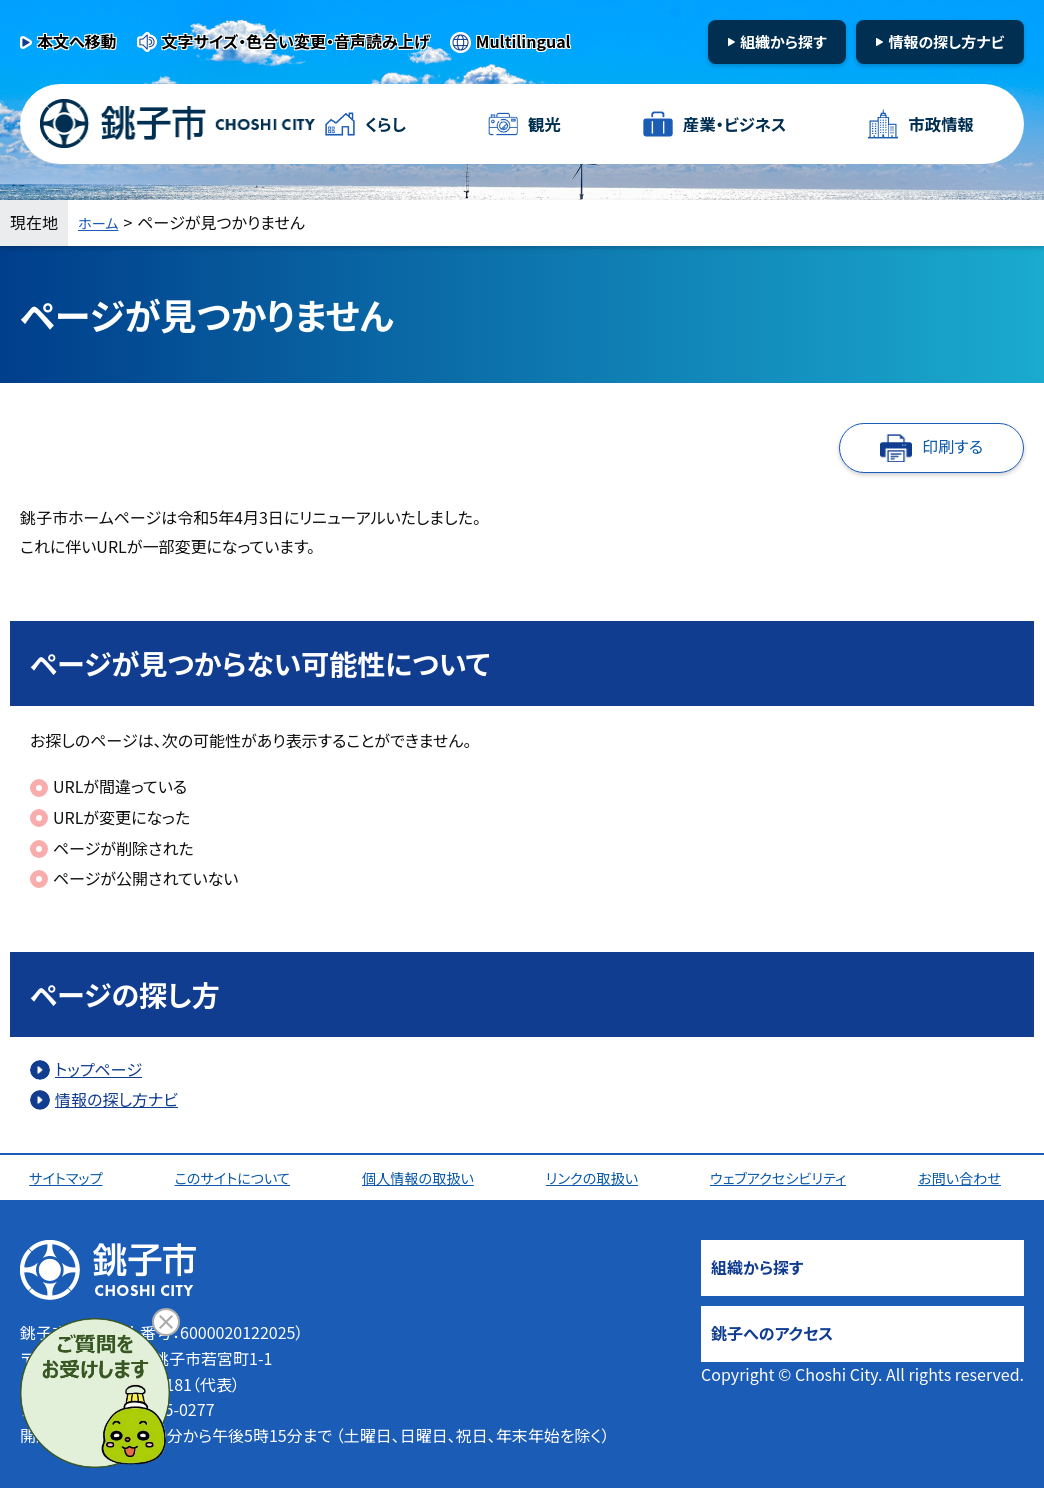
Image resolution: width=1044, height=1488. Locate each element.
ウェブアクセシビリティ (785, 1177)
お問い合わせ (968, 1177)
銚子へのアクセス (772, 1333)
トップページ (98, 1069)
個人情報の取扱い (423, 1177)
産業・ (731, 124)
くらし (387, 124)
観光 (542, 124)
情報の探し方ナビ (946, 41)
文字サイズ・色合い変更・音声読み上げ (296, 41)
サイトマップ (70, 1177)
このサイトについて (236, 1177)
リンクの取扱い (597, 1177)
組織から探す (783, 41)
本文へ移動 (77, 41)
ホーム (101, 222)
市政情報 (938, 124)
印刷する (952, 446)
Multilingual (523, 41)
